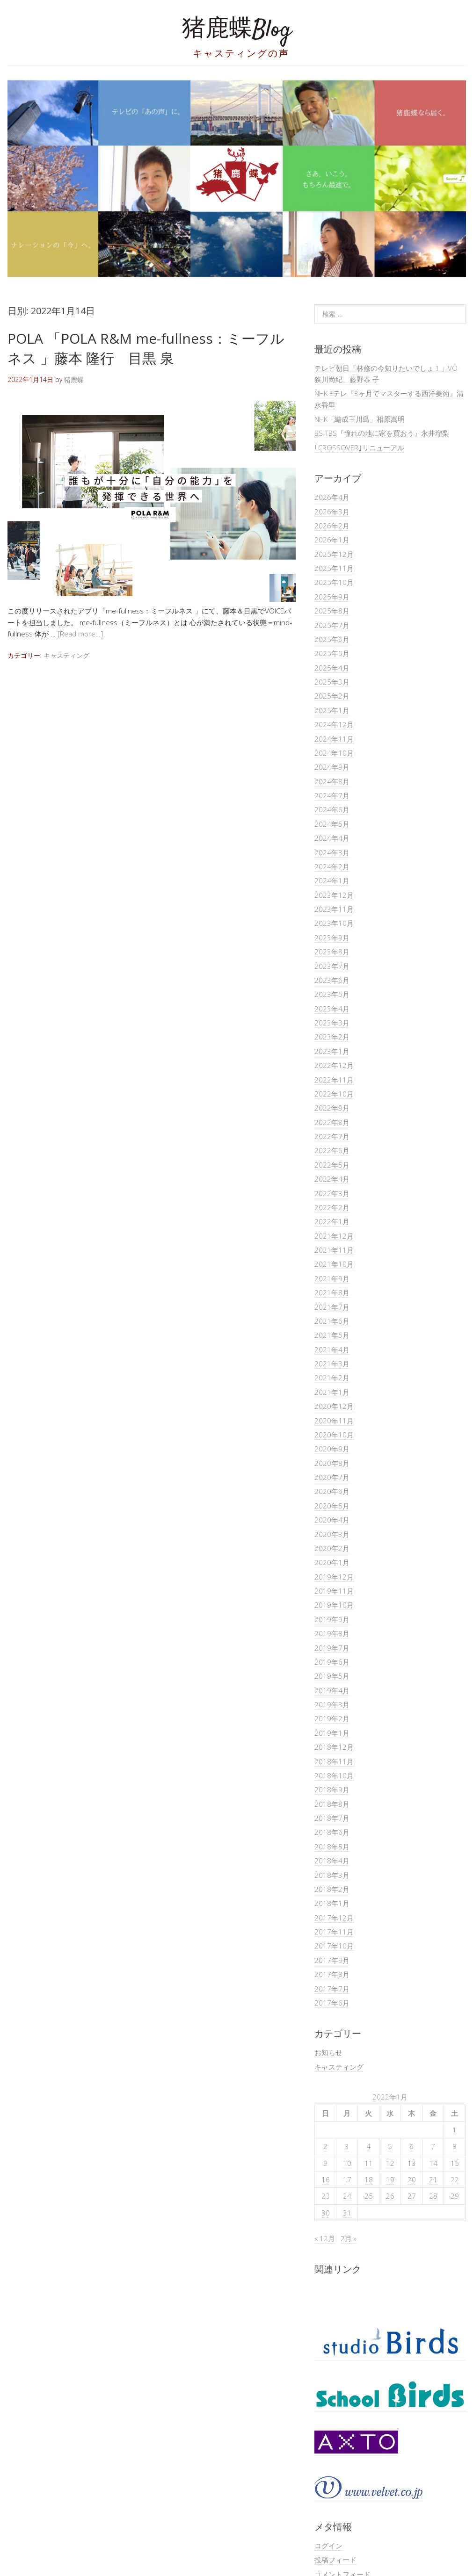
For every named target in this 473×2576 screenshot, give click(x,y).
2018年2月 (331, 1889)
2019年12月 (334, 1576)
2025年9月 (331, 596)
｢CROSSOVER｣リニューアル (359, 447)
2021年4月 (331, 1349)
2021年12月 (334, 1236)
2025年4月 (331, 667)
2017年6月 (331, 2002)
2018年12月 (334, 1747)
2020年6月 (331, 1491)
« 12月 (324, 2238)
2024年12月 (334, 724)
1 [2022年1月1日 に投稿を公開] (454, 2130)
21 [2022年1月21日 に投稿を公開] (433, 2179)
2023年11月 (334, 909)
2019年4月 (331, 1690)
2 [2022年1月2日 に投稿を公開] (325, 2146)
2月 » (349, 2238)
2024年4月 (331, 838)
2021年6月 (331, 1321)
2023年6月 (331, 980)
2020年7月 (331, 1477)
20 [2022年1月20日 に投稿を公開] (412, 2179)
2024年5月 (331, 824)
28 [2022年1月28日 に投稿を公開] (433, 2196)
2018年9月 (331, 1789)
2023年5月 (331, 994)
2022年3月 (331, 1193)
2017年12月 (334, 1917)
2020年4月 (331, 1519)
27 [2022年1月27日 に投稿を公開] (412, 2196)
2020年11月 (334, 1420)
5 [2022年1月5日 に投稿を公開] (390, 2146)
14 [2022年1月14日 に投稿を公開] (433, 2163)
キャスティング (66, 655)
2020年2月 (331, 1548)
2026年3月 (331, 511)
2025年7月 (331, 625)
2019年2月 (331, 1718)
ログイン (328, 2545)
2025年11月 (334, 568)
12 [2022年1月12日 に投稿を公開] (390, 2163)
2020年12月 (334, 1406)
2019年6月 (331, 1662)
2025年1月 (331, 710)
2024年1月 (331, 880)
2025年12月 (334, 554)
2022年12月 (334, 1065)
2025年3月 (331, 681)
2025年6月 (331, 639)
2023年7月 (331, 966)
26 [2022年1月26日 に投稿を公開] (390, 2196)
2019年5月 (331, 1676)
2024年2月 (331, 866)
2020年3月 (331, 1534)
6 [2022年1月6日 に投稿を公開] (411, 2146)
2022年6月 (331, 1150)
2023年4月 (331, 1008)
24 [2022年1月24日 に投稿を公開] (347, 2196)
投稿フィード (335, 2559)
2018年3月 (331, 1875)
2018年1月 (331, 1903)
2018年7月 (331, 1818)
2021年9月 (331, 1278)
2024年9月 (331, 767)
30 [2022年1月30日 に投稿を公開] (325, 2212)
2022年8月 (331, 1122)
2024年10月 (334, 753)
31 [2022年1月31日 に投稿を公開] (347, 2212)
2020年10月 (334, 1434)
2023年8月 (331, 951)
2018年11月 (334, 1761)
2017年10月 (334, 1945)
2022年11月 (334, 1079)
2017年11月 (334, 1931)
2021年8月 (331, 1292)
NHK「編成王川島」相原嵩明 (359, 419)
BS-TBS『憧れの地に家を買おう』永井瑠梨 (381, 433)
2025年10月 (334, 582)
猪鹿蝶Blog (236, 30)
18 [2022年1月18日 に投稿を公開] (368, 2179)
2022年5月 (331, 1164)
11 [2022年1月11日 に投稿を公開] (368, 2163)
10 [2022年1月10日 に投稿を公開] (347, 2163)
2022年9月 (331, 1107)
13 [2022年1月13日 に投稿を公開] (412, 2163)
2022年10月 (334, 1093)
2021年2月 (331, 1377)
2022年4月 (331, 1178)
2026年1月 (331, 539)
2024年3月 (331, 852)
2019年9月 (331, 1619)
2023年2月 (331, 1036)
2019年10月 (334, 1604)
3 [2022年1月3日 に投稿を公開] (347, 2146)
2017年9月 (331, 1960)
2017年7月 (331, 1988)
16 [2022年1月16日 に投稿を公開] (325, 2179)
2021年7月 (331, 1307)
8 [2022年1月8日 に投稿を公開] (454, 2146)
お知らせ (328, 2052)
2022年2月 (331, 1207)
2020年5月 (331, 1505)
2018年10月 (334, 1775)
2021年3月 (331, 1363)
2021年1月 (331, 1392)
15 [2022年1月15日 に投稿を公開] (455, 2163)
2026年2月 (331, 525)
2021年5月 (331, 1335)
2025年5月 (331, 653)
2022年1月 (331, 1221)
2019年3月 (331, 1704)
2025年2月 (331, 695)
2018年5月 (331, 1846)
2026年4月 (331, 497)
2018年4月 (331, 1860)
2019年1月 (331, 1733)
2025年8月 (331, 610)
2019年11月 (334, 1590)
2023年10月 (334, 923)
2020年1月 (331, 1562)
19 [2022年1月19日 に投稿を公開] (390, 2179)
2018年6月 (331, 1832)
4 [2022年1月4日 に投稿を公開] (368, 2146)
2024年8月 (331, 781)
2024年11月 (334, 738)
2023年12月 (334, 895)
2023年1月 (331, 1051)
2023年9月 (331, 937)
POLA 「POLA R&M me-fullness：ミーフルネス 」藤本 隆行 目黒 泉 (145, 348)
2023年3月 (331, 1022)
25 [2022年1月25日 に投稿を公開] (368, 2196)
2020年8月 (331, 1463)
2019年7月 (331, 1647)
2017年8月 (331, 1974)
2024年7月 (331, 795)
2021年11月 (334, 1250)
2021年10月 (334, 1264)
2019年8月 (331, 1633)
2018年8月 (331, 1804)
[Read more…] (80, 633)
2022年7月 (331, 1136)
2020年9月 (331, 1448)
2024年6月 (331, 809)
